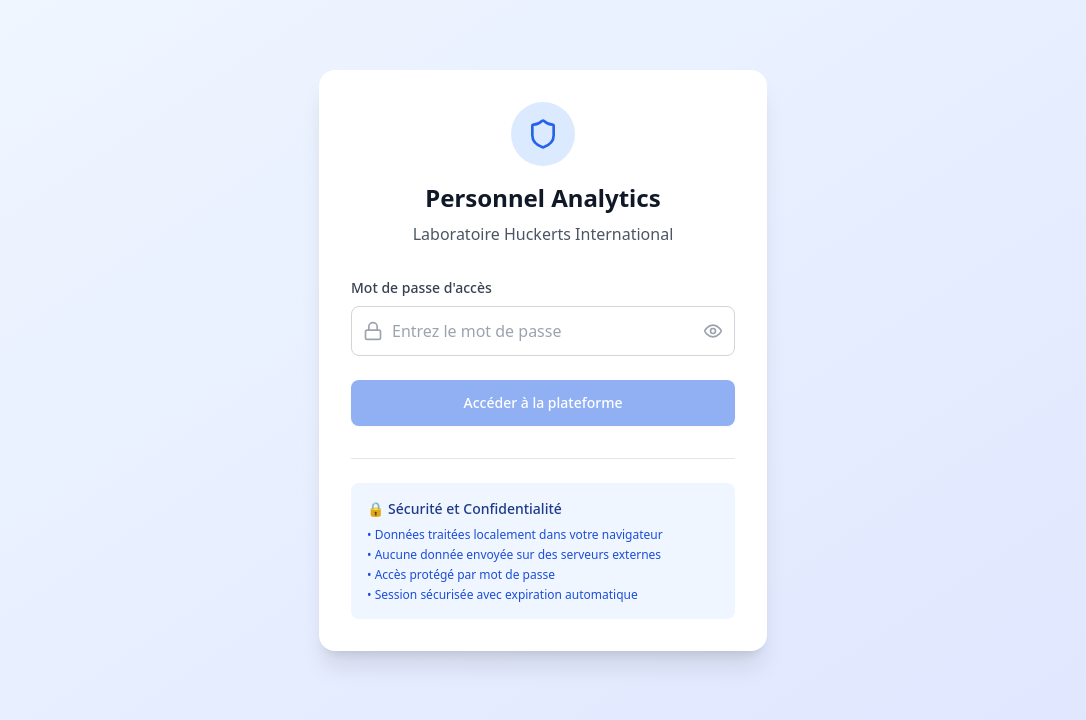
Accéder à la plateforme (543, 402)
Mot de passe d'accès (421, 287)
